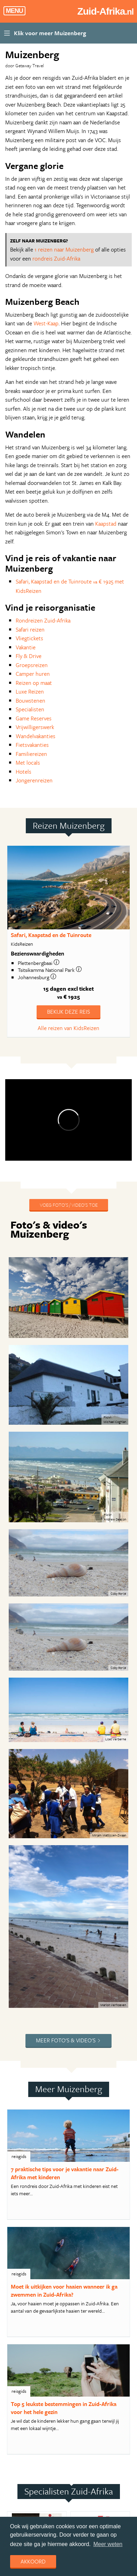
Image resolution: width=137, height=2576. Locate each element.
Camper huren (33, 674)
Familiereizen (31, 754)
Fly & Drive (28, 656)
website (50, 1887)
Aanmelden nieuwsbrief (49, 2454)
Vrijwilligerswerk (35, 727)
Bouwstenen (30, 700)
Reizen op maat (34, 683)
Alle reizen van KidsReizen (68, 1027)
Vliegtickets (29, 638)
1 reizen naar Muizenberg (64, 249)
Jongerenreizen (34, 780)
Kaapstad (105, 523)
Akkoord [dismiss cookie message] (33, 2561)
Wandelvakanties (35, 736)
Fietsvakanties (32, 745)
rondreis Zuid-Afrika (56, 258)
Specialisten (30, 709)
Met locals (28, 762)
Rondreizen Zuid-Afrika (43, 620)
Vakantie (26, 647)
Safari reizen (30, 629)
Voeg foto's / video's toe (69, 1204)
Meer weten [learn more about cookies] (108, 2544)
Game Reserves (34, 718)
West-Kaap (46, 323)
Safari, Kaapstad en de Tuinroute (51, 935)
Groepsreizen (32, 665)
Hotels (23, 771)
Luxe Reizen (30, 691)
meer (24, 1888)
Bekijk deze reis (68, 1011)
